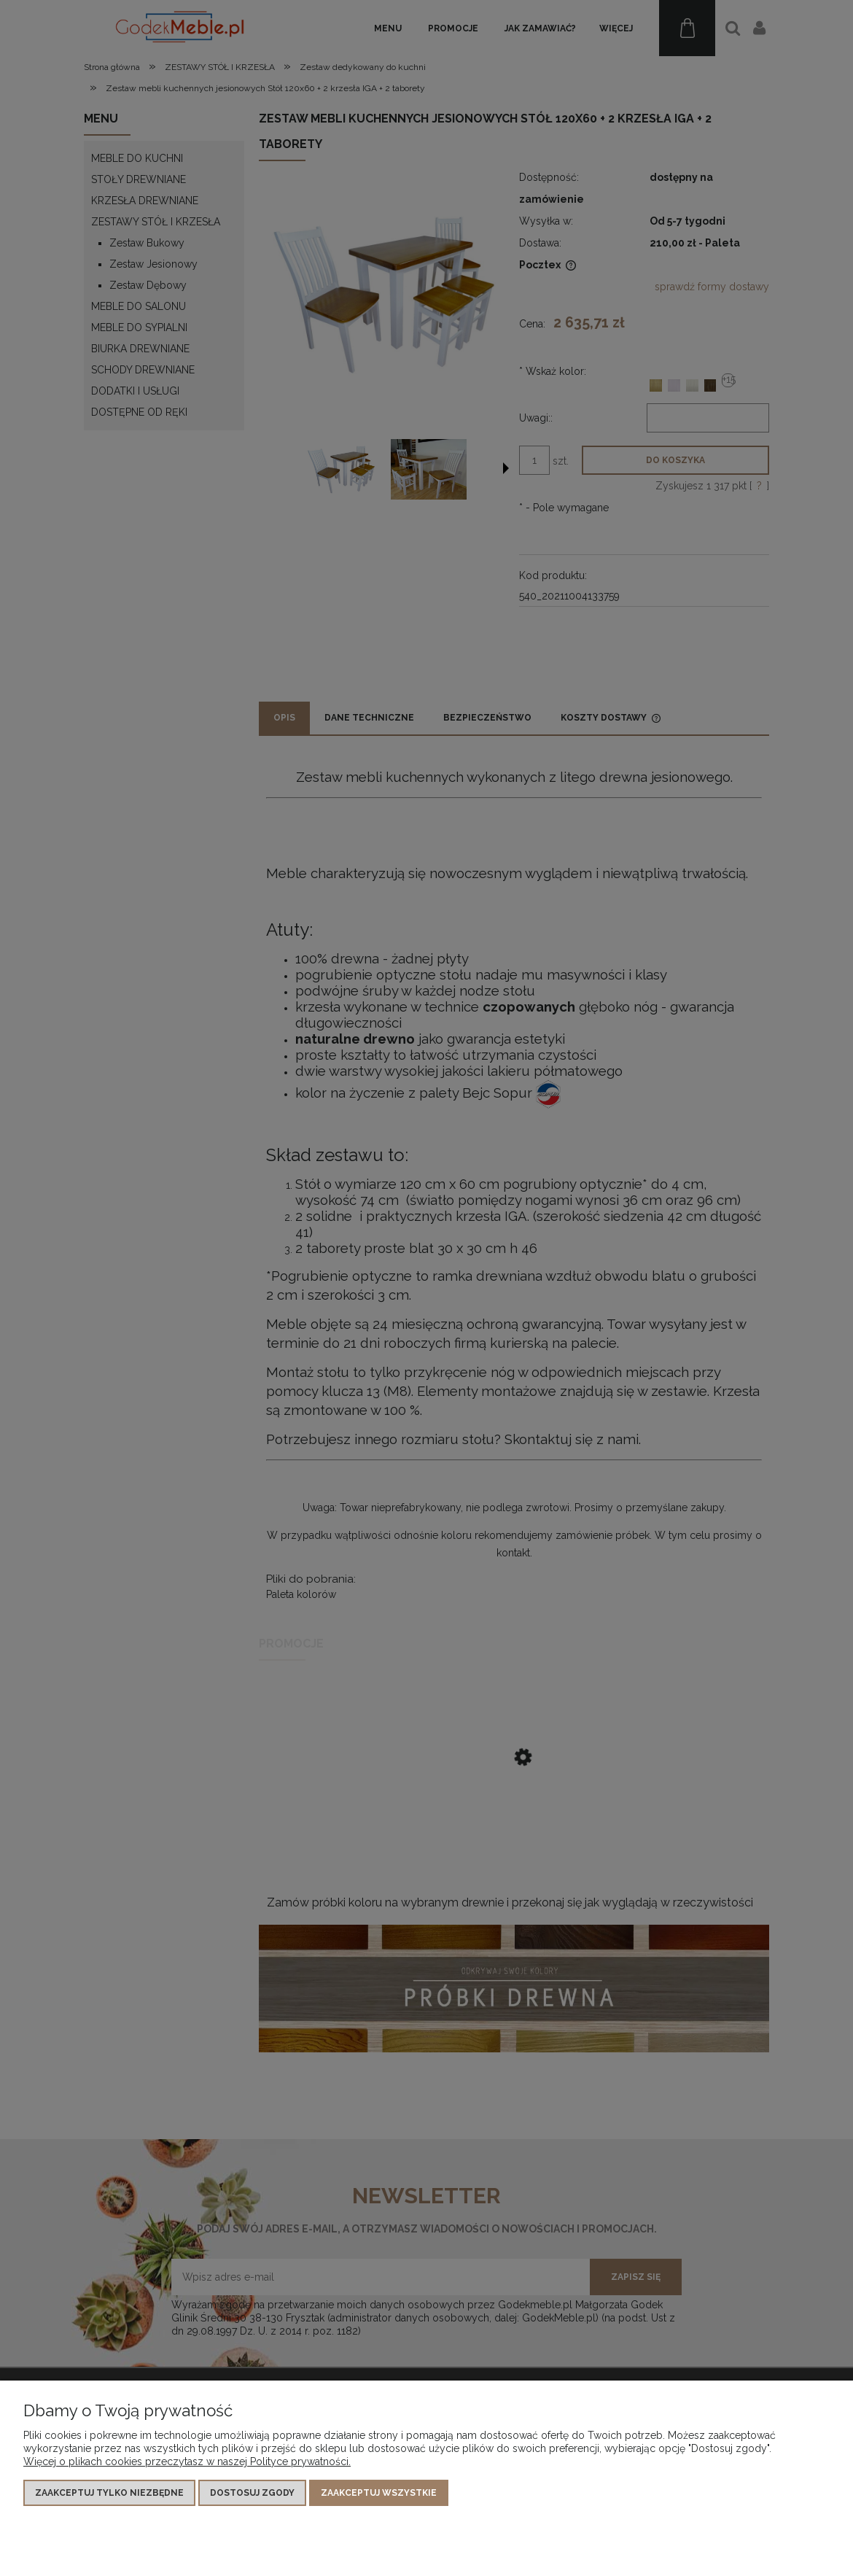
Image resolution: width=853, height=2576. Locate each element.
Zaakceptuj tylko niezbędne (109, 2493)
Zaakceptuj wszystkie (379, 2493)
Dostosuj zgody (252, 2493)
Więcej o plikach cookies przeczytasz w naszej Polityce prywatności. (187, 2461)
